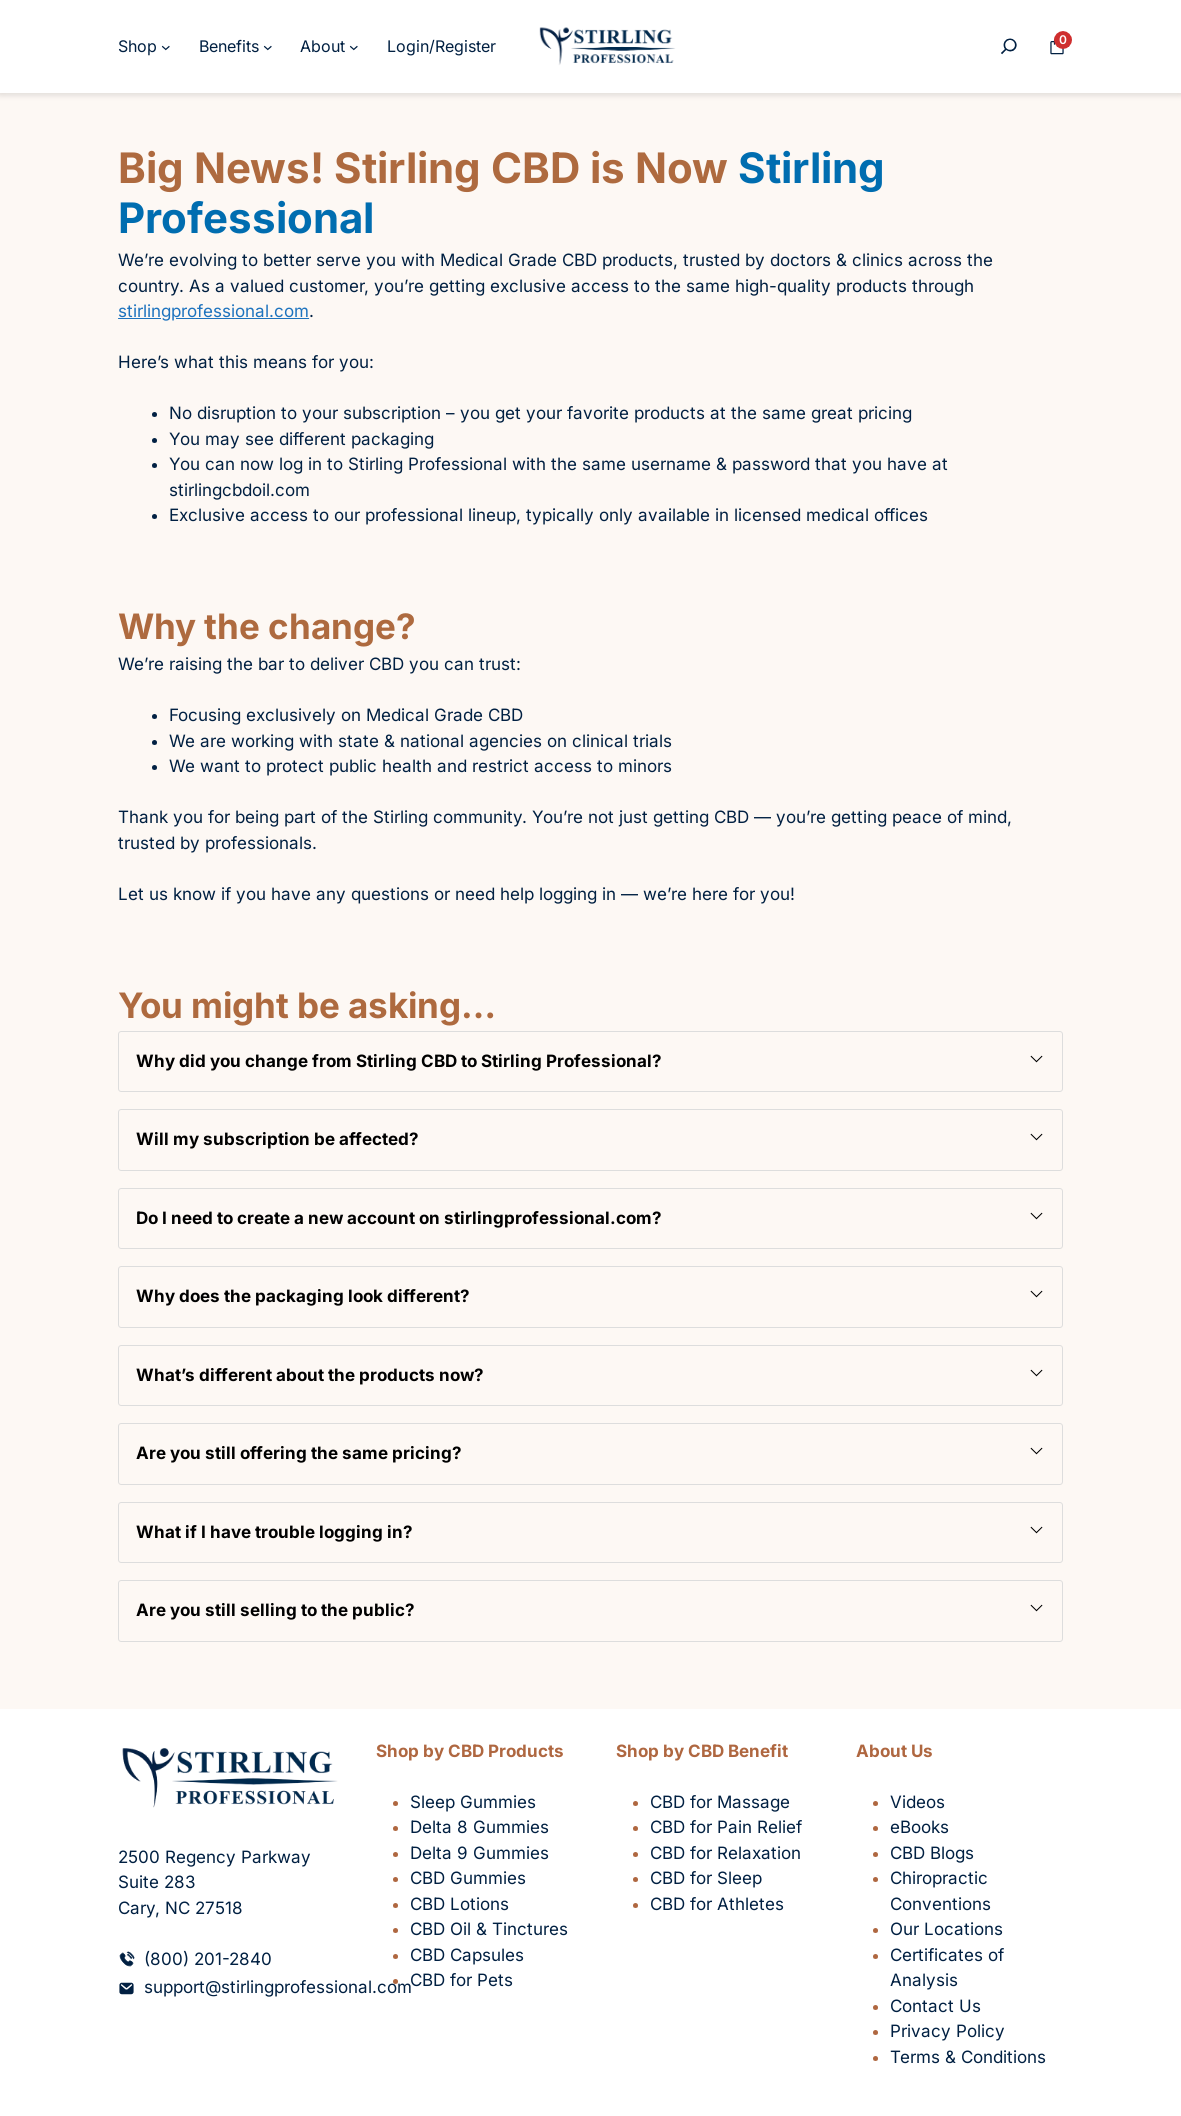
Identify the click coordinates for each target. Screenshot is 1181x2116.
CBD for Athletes (717, 1904)
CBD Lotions (459, 1904)
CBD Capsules (467, 1955)
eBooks (919, 1827)
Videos (917, 1802)
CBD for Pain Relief (726, 1827)
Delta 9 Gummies (479, 1853)
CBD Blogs (932, 1853)
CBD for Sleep (706, 1878)
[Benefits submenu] (268, 47)
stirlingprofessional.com (213, 311)
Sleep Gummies (473, 1802)
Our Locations (946, 1929)
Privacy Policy (947, 2031)
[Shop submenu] (166, 47)
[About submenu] (354, 47)
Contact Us (935, 2006)
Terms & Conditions (968, 2057)
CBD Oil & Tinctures (489, 1929)
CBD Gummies (468, 1878)
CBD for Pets (461, 1980)
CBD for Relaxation (725, 1853)
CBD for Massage (720, 1802)
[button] (590, 1062)
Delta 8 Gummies (479, 1827)
